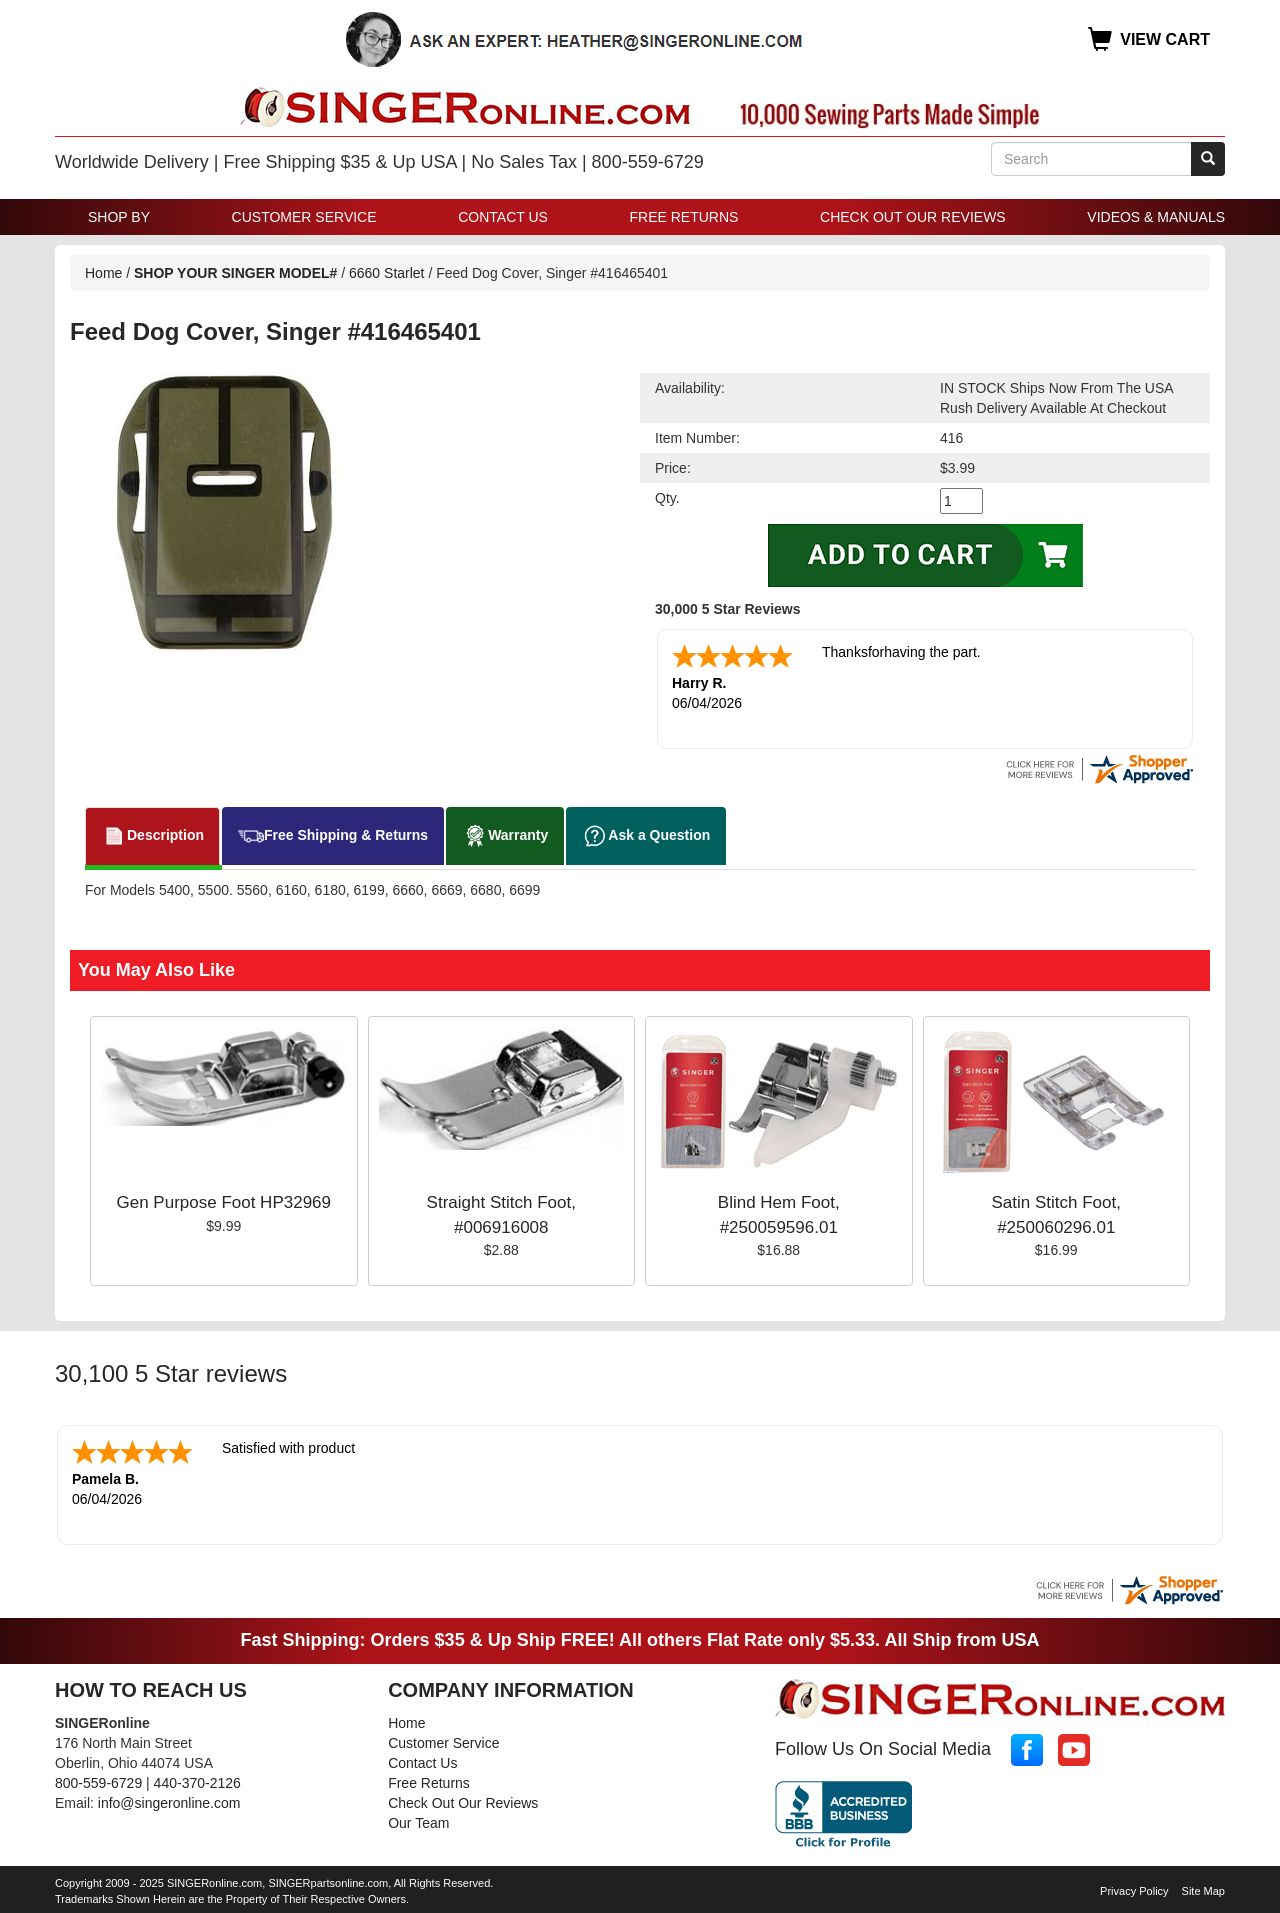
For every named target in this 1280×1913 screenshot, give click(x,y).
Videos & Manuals (1156, 217)
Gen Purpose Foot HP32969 (223, 1200)
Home (103, 273)
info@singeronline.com (169, 1799)
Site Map (1203, 1887)
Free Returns (684, 217)
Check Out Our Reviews (913, 217)
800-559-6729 (98, 1779)
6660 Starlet (387, 273)
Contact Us (503, 217)
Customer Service (304, 217)
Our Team (418, 1819)
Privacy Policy (1134, 1887)
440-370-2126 (197, 1779)
